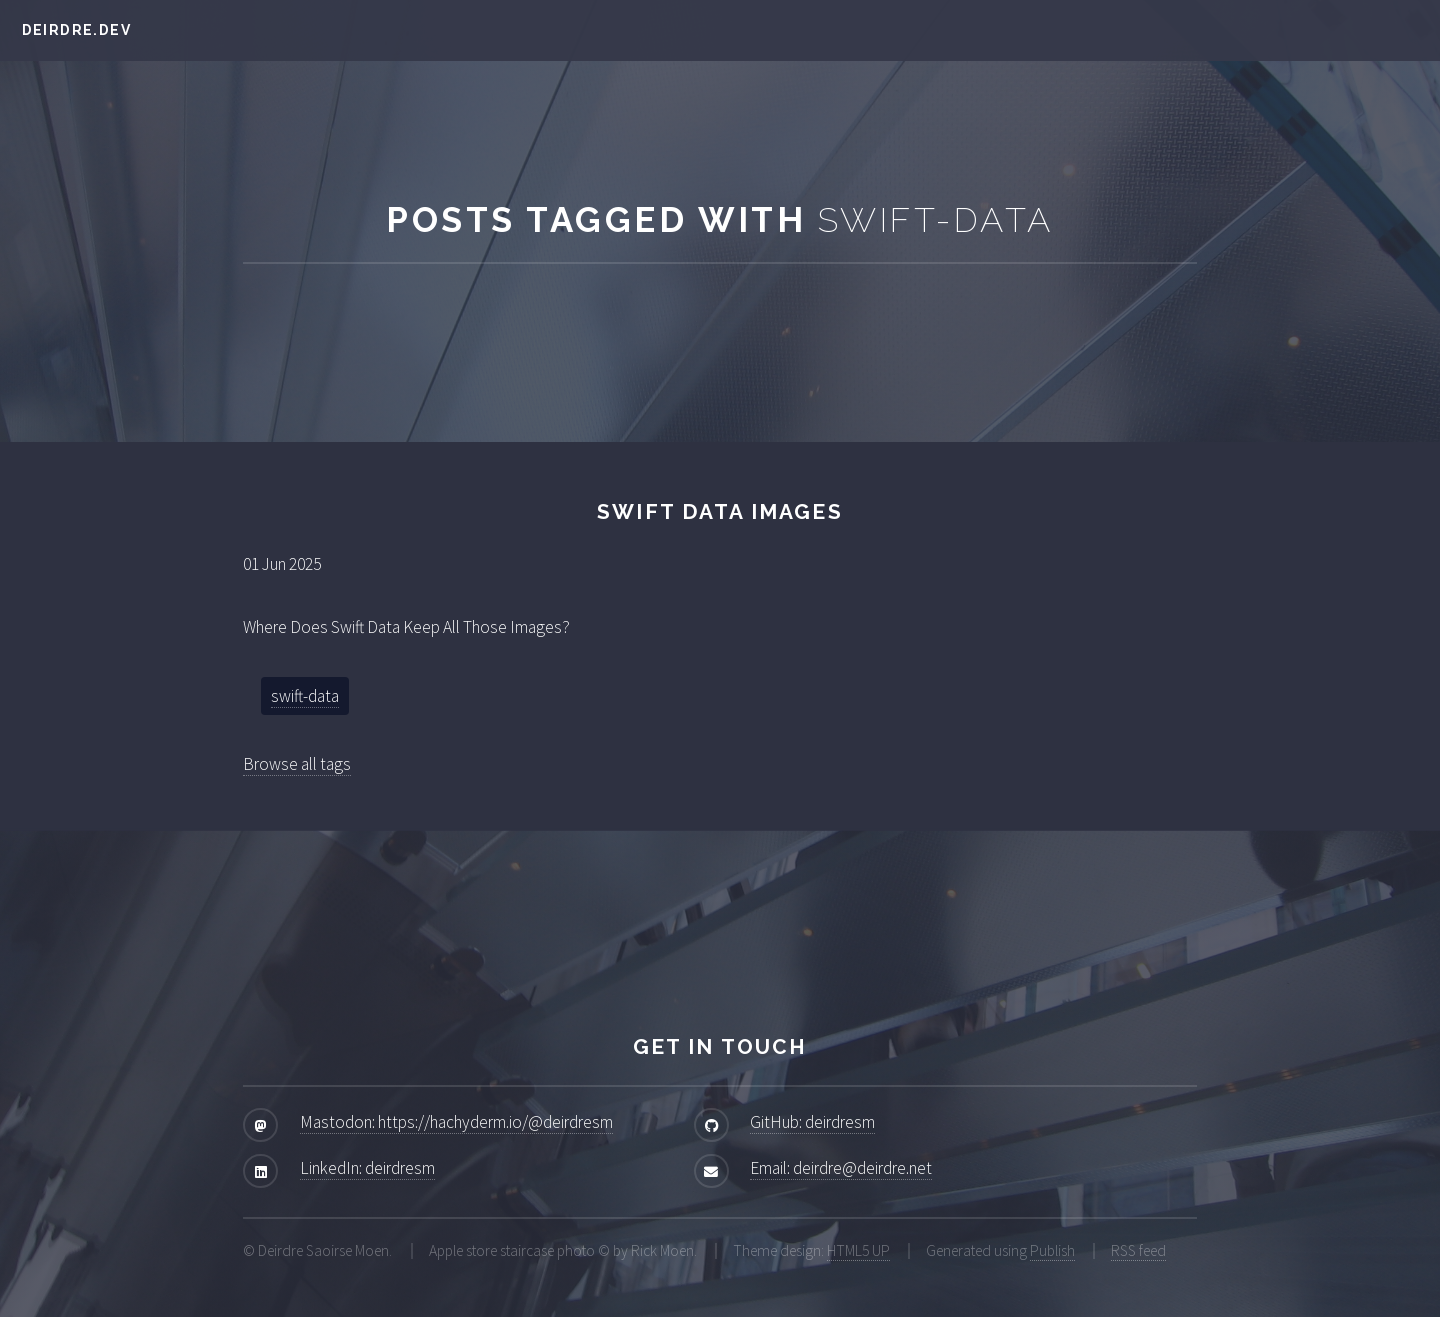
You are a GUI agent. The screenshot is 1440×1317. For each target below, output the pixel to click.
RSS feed (1138, 1250)
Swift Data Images (719, 511)
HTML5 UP (858, 1250)
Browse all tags (297, 764)
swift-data (305, 696)
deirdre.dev (76, 30)
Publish (1052, 1250)
